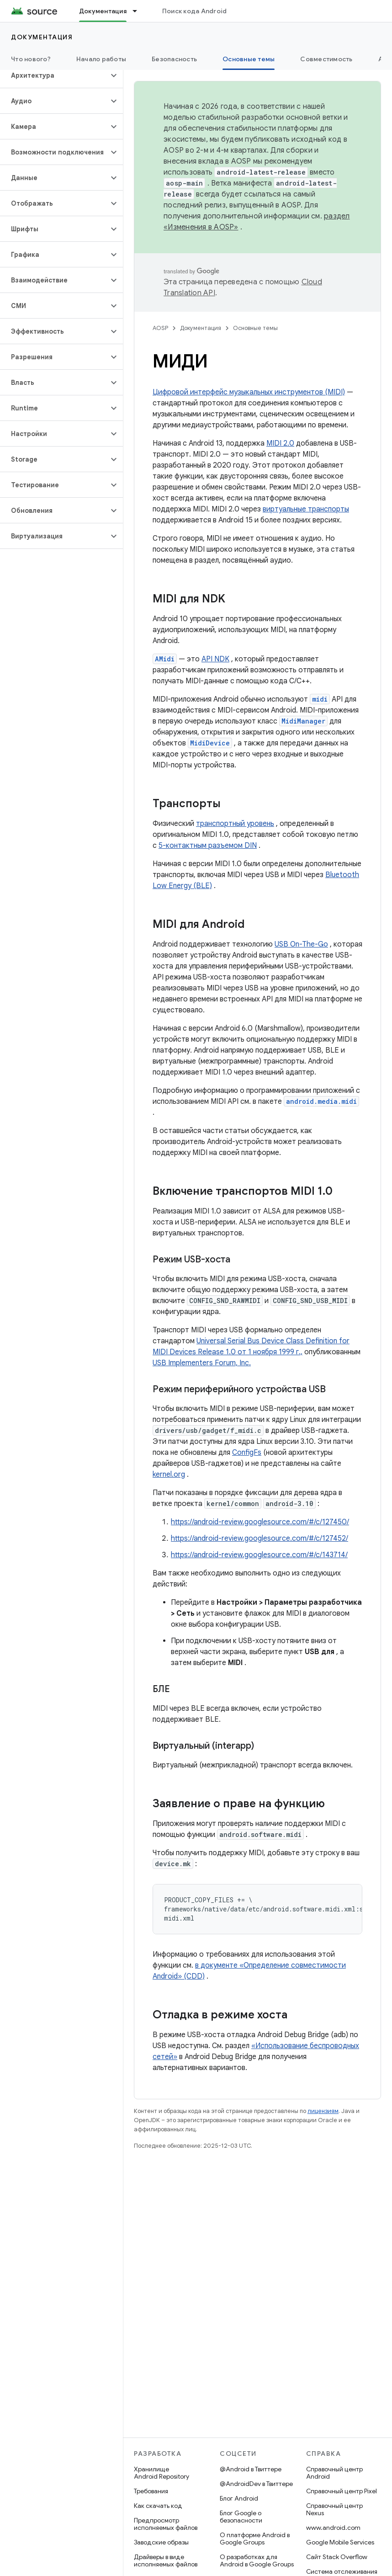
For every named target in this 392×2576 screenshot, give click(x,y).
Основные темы (255, 328)
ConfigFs (246, 1452)
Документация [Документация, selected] (103, 11)
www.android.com (333, 2527)
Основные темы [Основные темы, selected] (248, 59)
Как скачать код (158, 2505)
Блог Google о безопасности (241, 2516)
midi (320, 699)
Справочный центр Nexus (334, 2509)
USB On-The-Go (301, 944)
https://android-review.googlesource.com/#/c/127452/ (259, 1538)
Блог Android (239, 2498)
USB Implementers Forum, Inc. (202, 1363)
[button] (54, 75)
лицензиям (323, 2111)
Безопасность (174, 59)
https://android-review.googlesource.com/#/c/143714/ (259, 1554)
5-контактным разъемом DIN (208, 845)
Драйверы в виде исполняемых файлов (165, 2560)
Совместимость (326, 59)
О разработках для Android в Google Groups (257, 2560)
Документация (42, 37)
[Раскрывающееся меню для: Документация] (139, 11)
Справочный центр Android (334, 2472)
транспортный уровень (235, 823)
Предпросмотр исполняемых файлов (165, 2524)
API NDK (215, 659)
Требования (151, 2491)
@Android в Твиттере (250, 2469)
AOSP (160, 328)
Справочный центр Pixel (341, 2491)
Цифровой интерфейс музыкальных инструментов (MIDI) (249, 392)
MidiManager (303, 721)
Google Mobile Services (340, 2542)
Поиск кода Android (194, 11)
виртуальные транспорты (306, 509)
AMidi (165, 659)
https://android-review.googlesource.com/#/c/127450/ (260, 1522)
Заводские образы (161, 2542)
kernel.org (169, 1474)
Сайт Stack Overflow (336, 2557)
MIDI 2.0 (280, 443)
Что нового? (31, 59)
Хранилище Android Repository (161, 2472)
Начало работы (101, 59)
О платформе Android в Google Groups (255, 2538)
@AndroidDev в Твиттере (256, 2484)
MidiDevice (210, 743)
